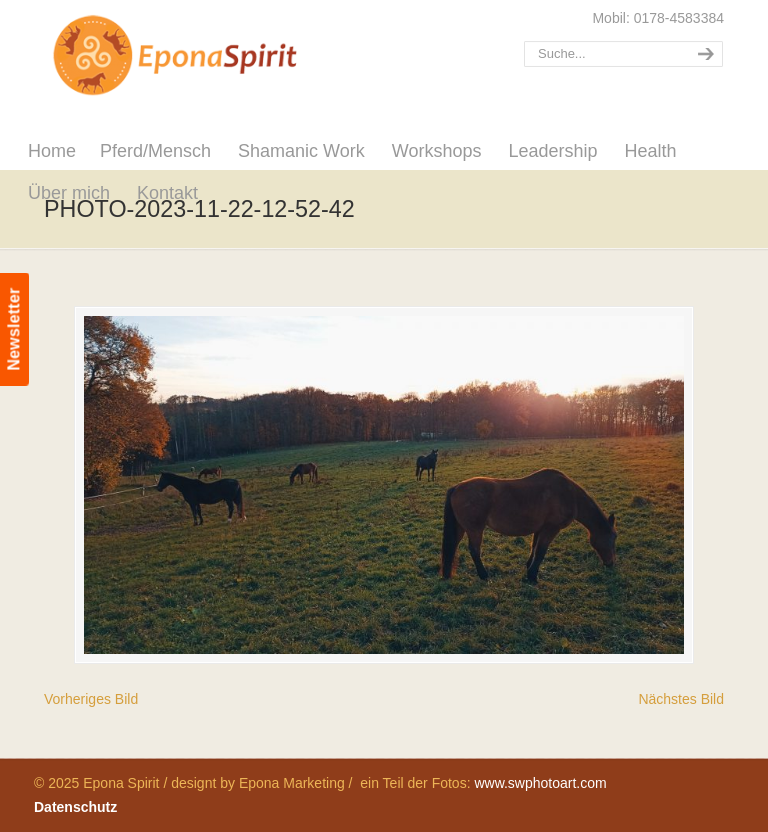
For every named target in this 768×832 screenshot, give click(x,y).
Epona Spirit (219, 56)
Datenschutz (75, 807)
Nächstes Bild (681, 699)
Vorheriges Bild (91, 699)
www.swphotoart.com (540, 783)
